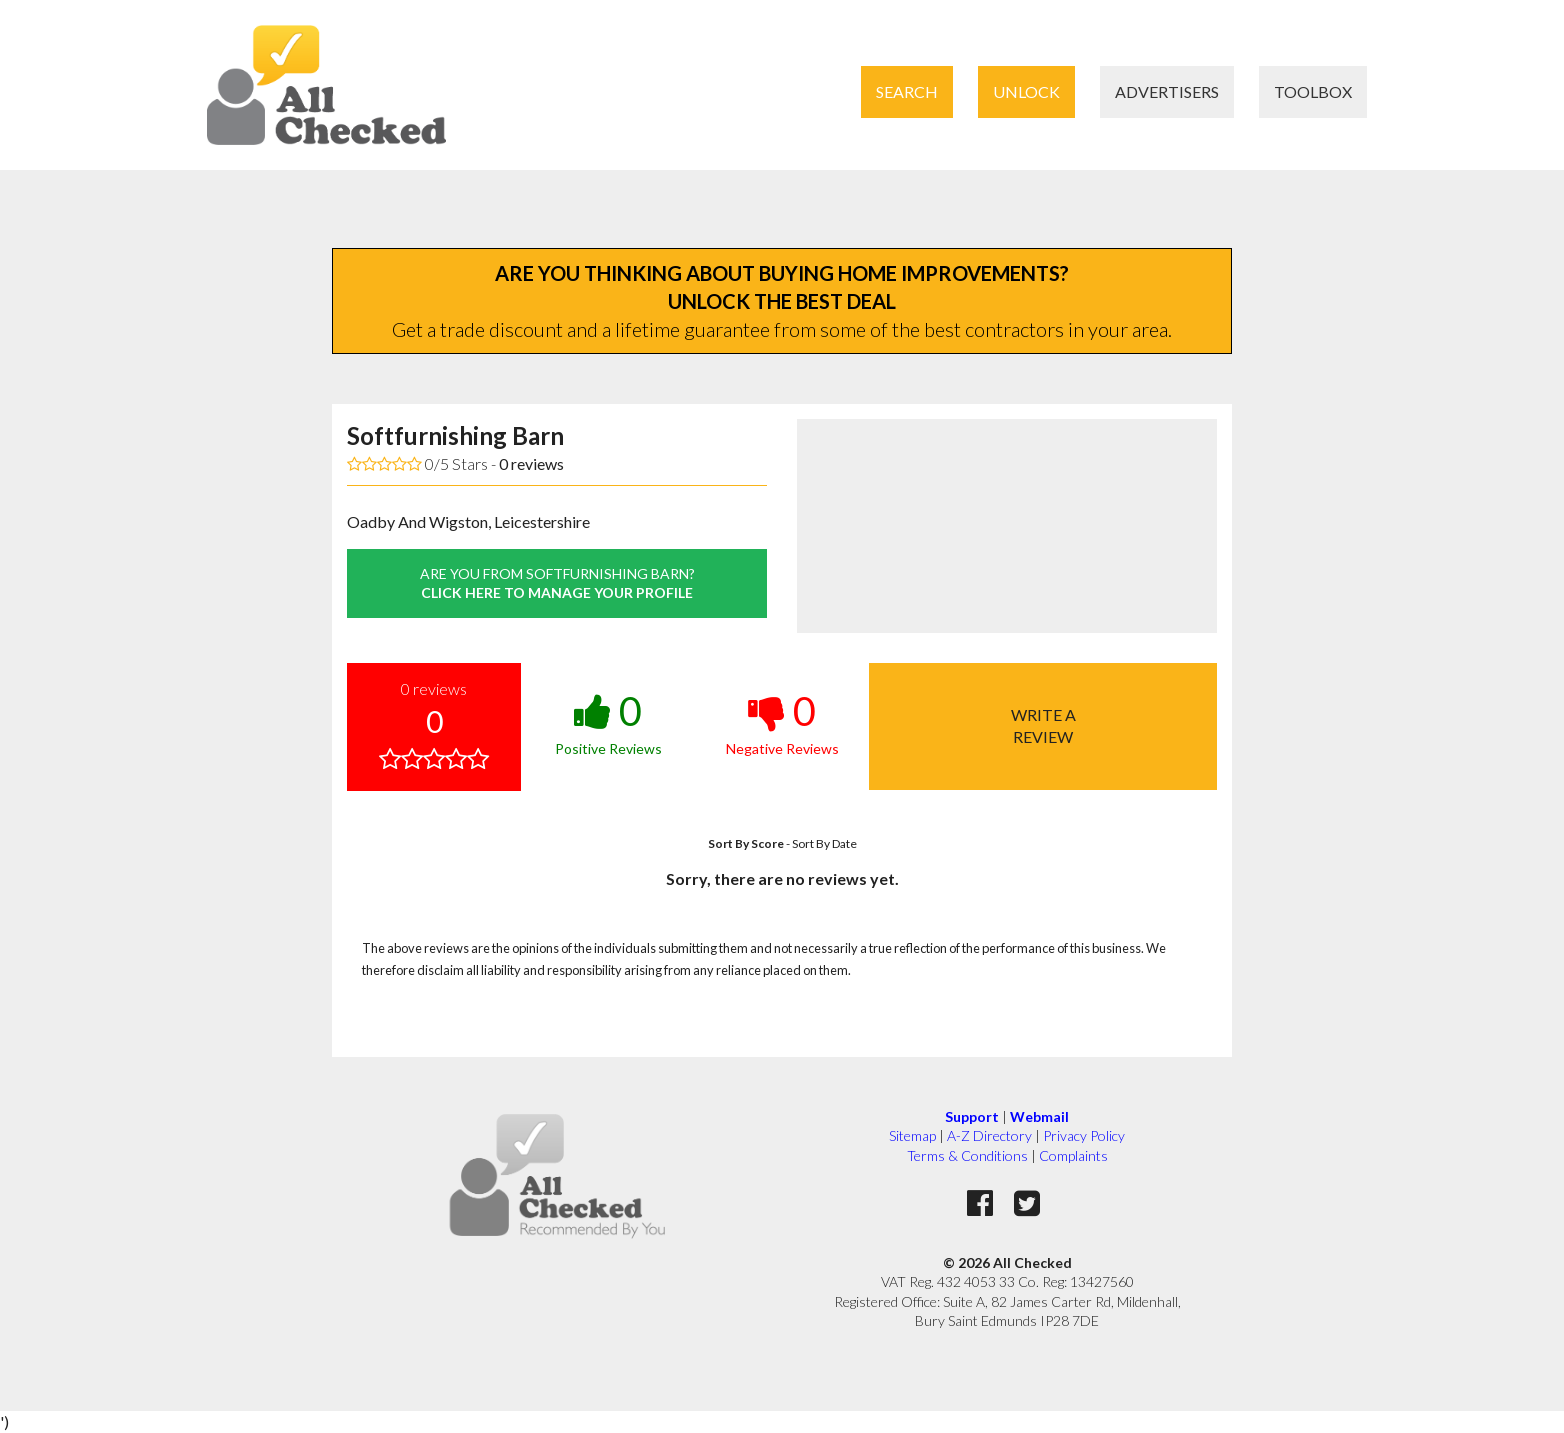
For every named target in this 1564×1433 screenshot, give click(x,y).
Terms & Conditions (967, 1155)
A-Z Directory (989, 1135)
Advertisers (1167, 91)
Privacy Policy (1084, 1135)
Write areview (1043, 725)
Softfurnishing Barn (455, 435)
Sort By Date (824, 843)
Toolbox (1313, 91)
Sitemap (912, 1135)
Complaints (1073, 1155)
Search (907, 91)
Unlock (1026, 91)
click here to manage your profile (557, 583)
